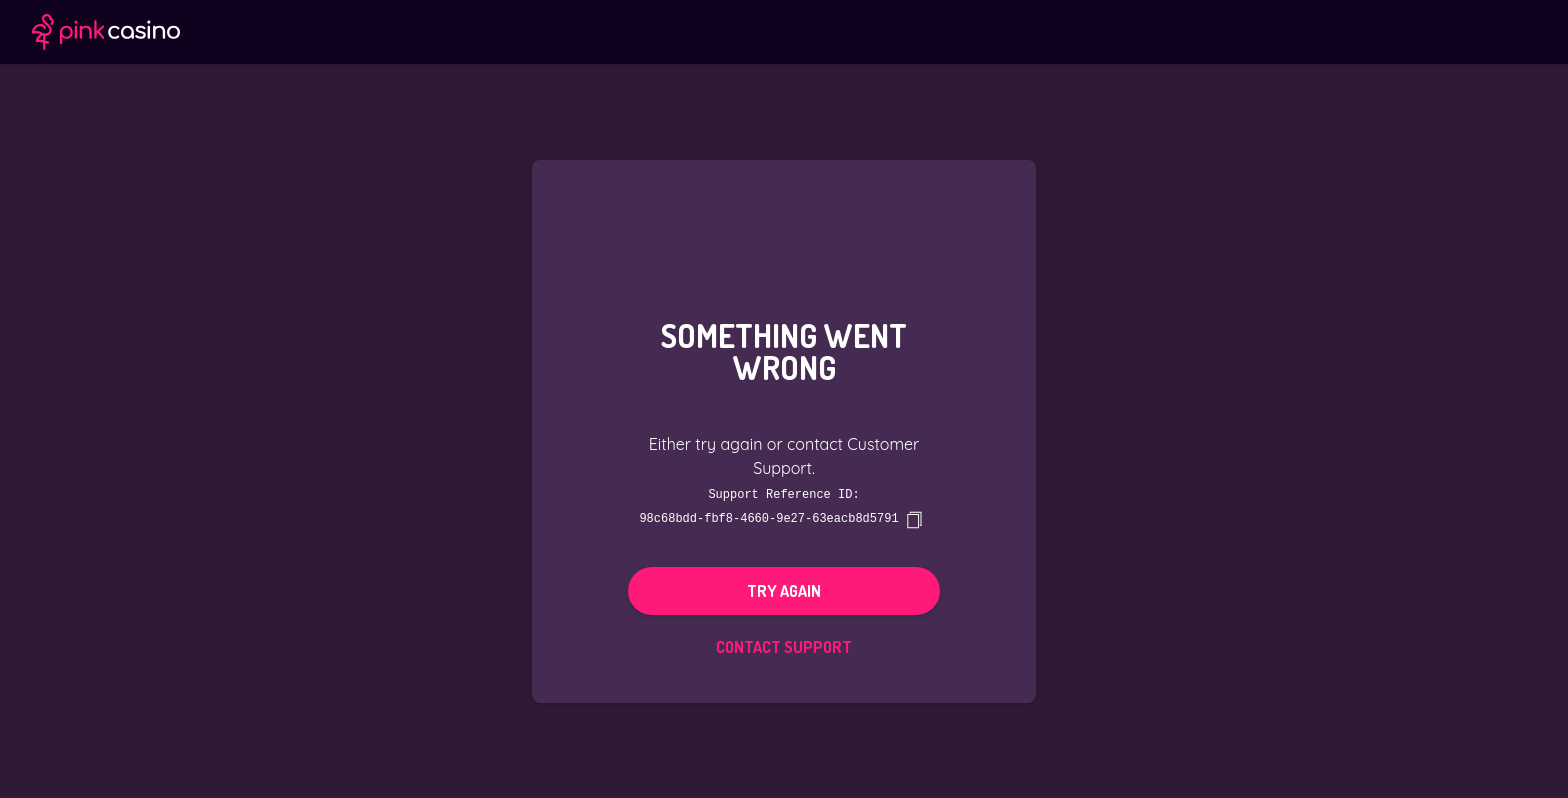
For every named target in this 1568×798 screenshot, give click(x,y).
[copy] (914, 519)
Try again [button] (784, 590)
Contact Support (784, 646)
